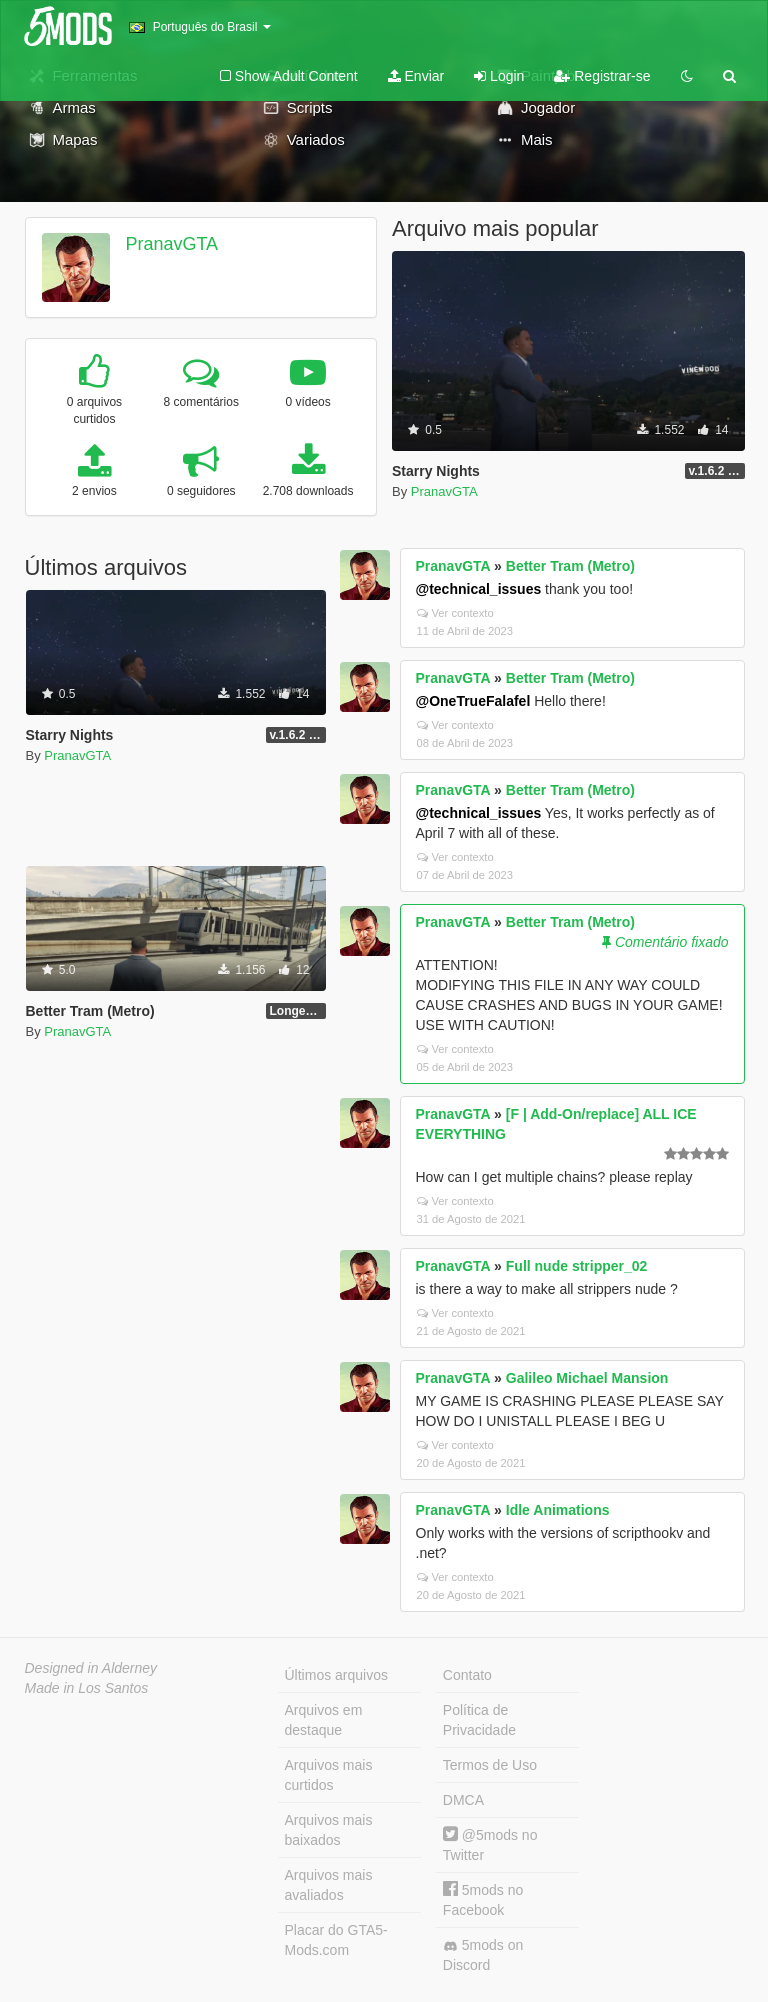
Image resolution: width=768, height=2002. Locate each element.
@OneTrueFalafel (473, 701)
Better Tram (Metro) (570, 566)
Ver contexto (455, 613)
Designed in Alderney (91, 1668)
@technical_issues (479, 589)
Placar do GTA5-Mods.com (336, 1940)
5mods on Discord (483, 1955)
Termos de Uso (490, 1765)
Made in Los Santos (87, 1688)
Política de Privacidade (479, 1720)
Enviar (416, 76)
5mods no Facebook (483, 1899)
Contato (467, 1675)
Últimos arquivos (336, 1675)
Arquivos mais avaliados (329, 1885)
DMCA (463, 1800)
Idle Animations (558, 1510)
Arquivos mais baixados (329, 1830)
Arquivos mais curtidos (329, 1775)
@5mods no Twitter (490, 1844)
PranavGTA (171, 244)
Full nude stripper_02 (577, 1266)
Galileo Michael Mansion (587, 1378)
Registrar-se (602, 76)
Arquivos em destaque (324, 1720)
